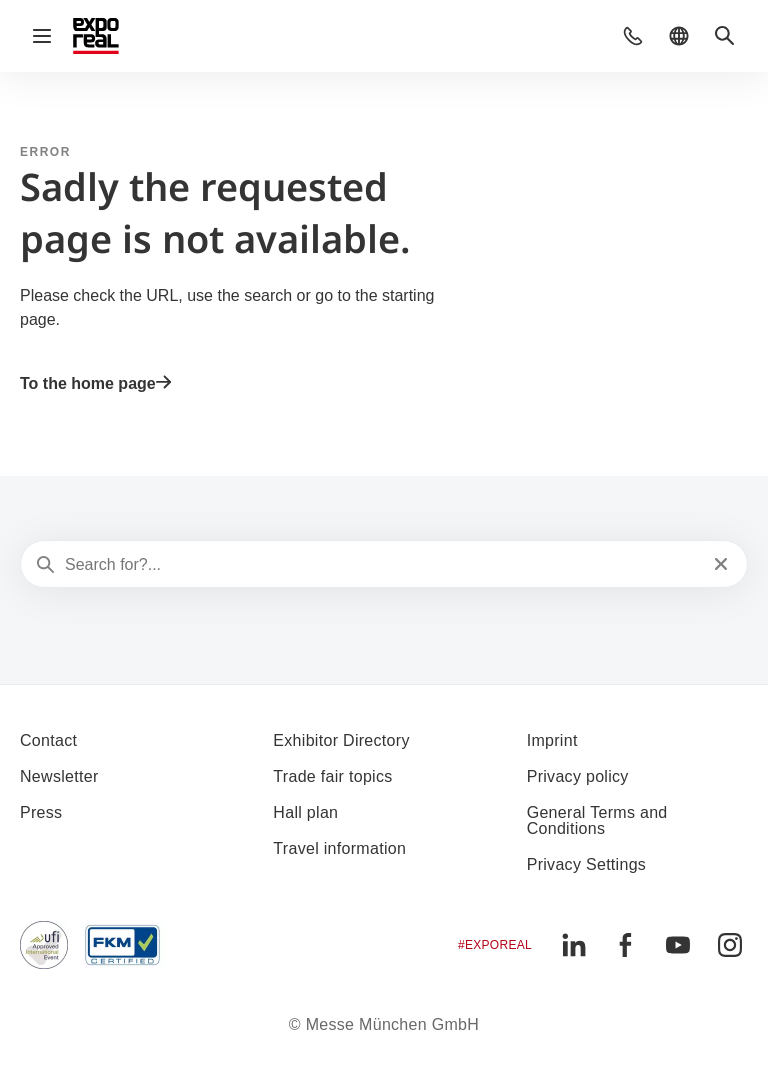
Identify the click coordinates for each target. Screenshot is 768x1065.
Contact (48, 740)
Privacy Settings (587, 864)
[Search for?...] (382, 565)
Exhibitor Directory (341, 740)
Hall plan (305, 812)
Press (41, 812)
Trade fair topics (332, 776)
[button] (633, 36)
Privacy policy (578, 776)
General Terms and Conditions (597, 820)
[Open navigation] (42, 36)
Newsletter (59, 776)
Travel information (339, 848)
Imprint (552, 740)
